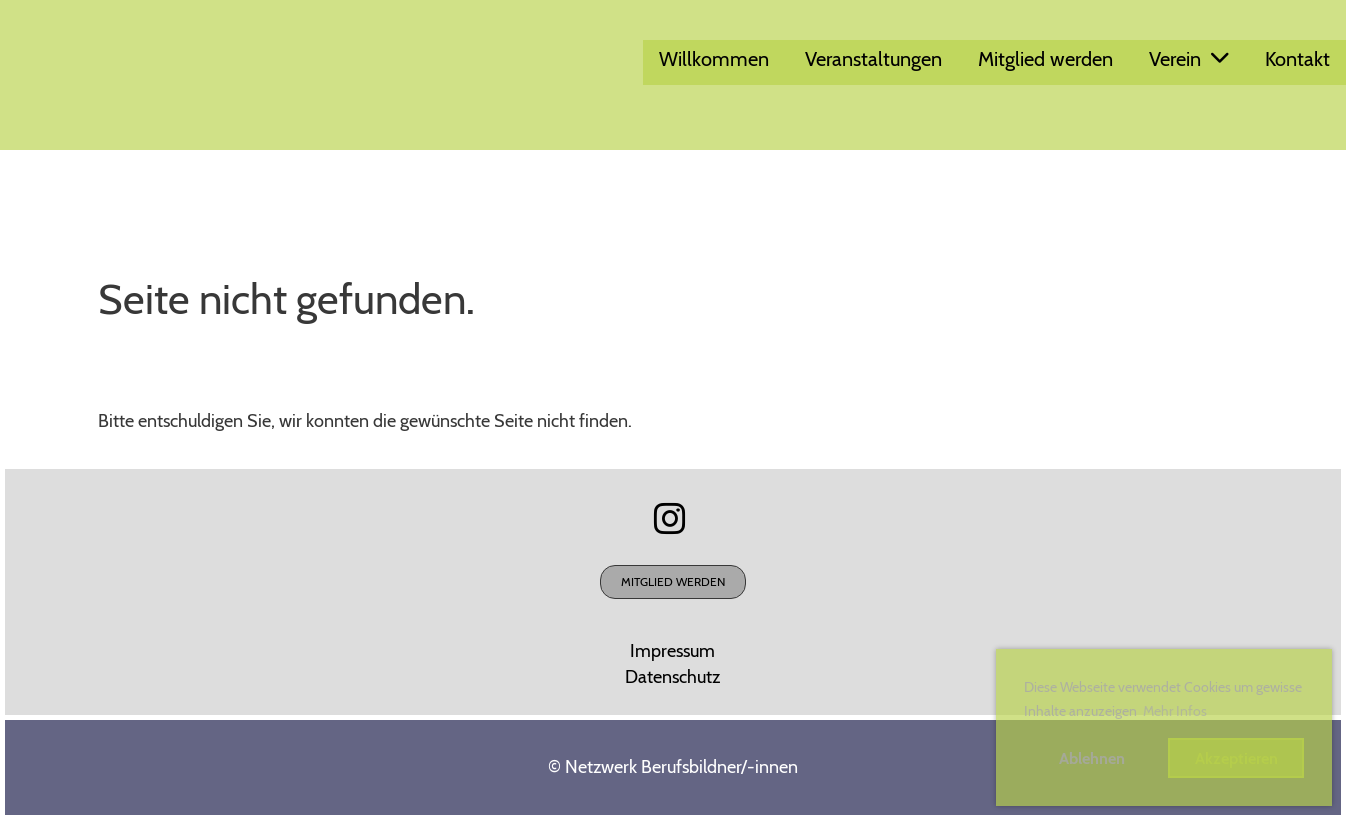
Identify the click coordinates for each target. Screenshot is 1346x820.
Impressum (672, 651)
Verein (1189, 59)
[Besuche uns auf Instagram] (670, 519)
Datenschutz (672, 677)
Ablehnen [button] (1092, 758)
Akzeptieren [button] (1236, 758)
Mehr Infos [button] (1175, 711)
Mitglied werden (1045, 59)
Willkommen (714, 59)
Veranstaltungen (873, 59)
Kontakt (1297, 59)
